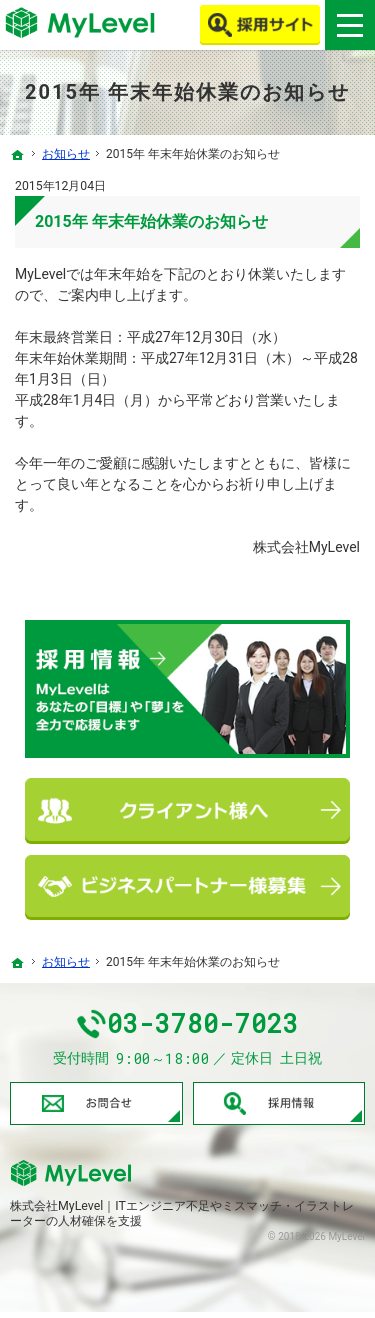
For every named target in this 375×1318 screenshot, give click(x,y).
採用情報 (279, 1109)
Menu (350, 25)
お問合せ (96, 1109)
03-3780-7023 (206, 1027)
